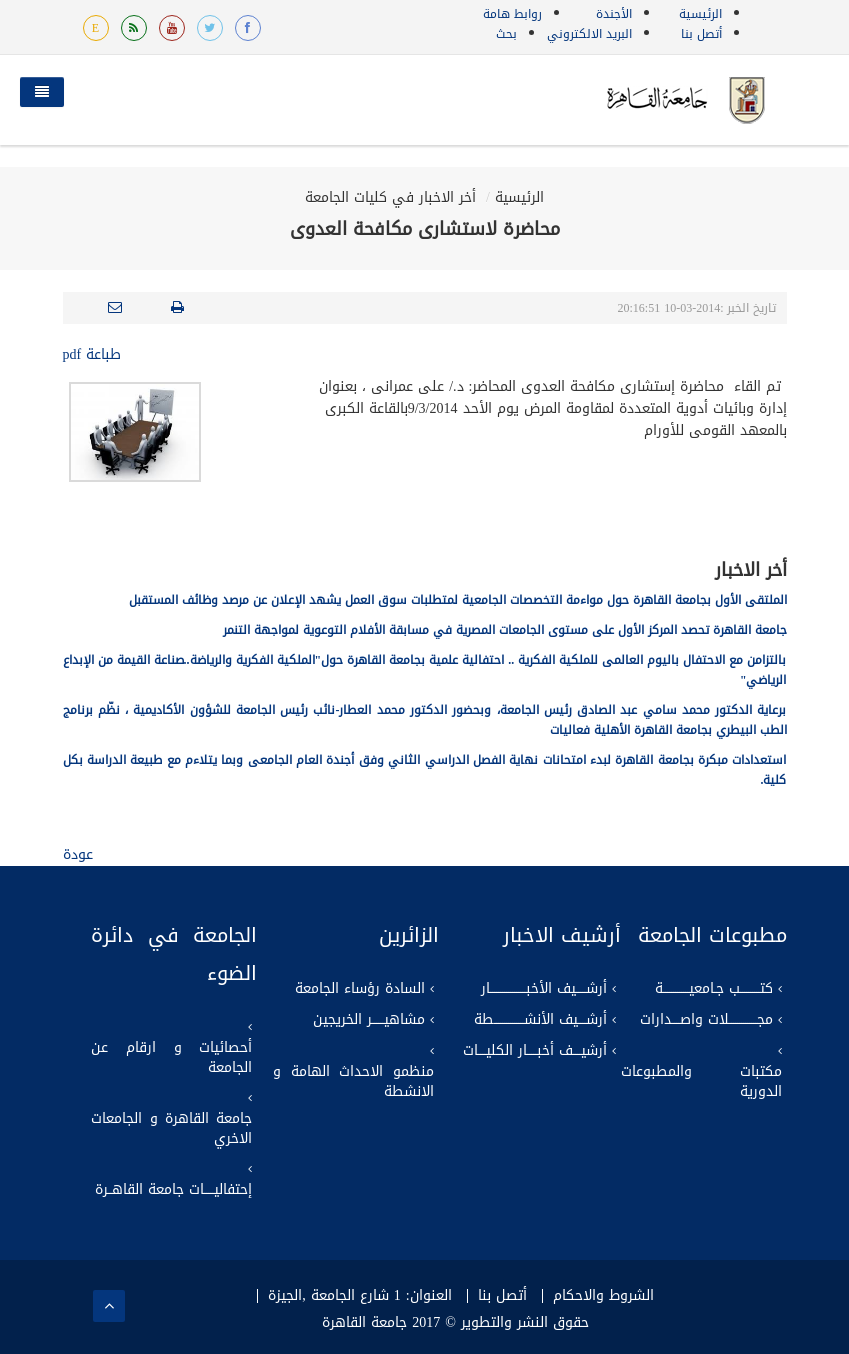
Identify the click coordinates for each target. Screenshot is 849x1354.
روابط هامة (512, 14)
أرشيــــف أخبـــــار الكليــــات (535, 1051)
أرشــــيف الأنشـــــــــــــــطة (540, 1020)
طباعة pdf (92, 354)
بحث (506, 34)
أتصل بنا (701, 34)
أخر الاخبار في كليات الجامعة (390, 197)
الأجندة (614, 14)
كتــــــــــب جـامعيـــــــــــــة (714, 989)
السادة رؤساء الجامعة (360, 989)
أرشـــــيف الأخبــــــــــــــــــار (544, 989)
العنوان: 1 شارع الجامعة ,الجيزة (359, 1296)
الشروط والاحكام (603, 1296)
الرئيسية (700, 14)
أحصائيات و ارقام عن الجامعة (171, 1058)
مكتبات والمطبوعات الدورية (701, 1082)
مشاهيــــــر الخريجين (369, 1020)
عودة (78, 854)
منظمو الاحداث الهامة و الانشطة (353, 1082)
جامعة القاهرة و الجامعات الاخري (171, 1129)
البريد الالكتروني (589, 34)
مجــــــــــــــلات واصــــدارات (706, 1020)
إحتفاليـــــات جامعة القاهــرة (173, 1190)
